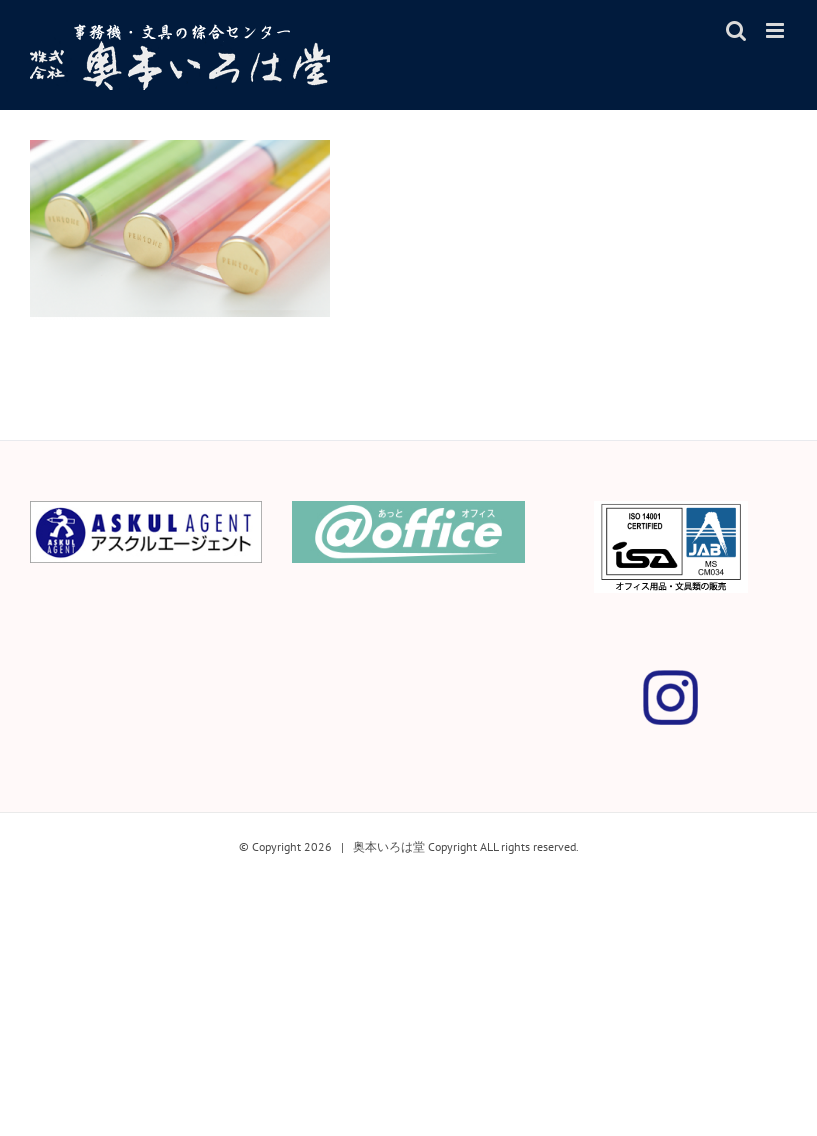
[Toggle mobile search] (736, 30)
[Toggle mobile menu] (776, 30)
